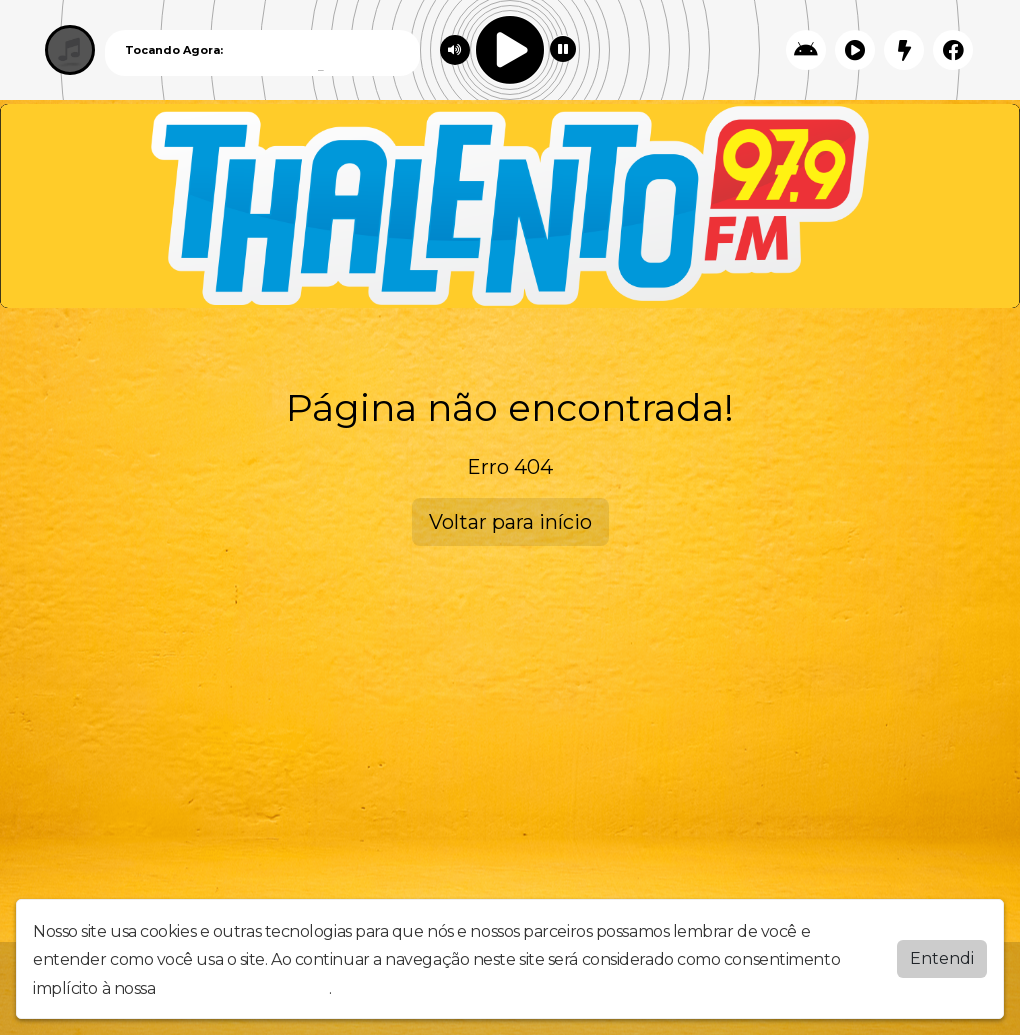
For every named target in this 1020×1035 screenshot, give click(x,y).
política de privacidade (244, 988)
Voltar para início (510, 522)
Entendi (942, 958)
